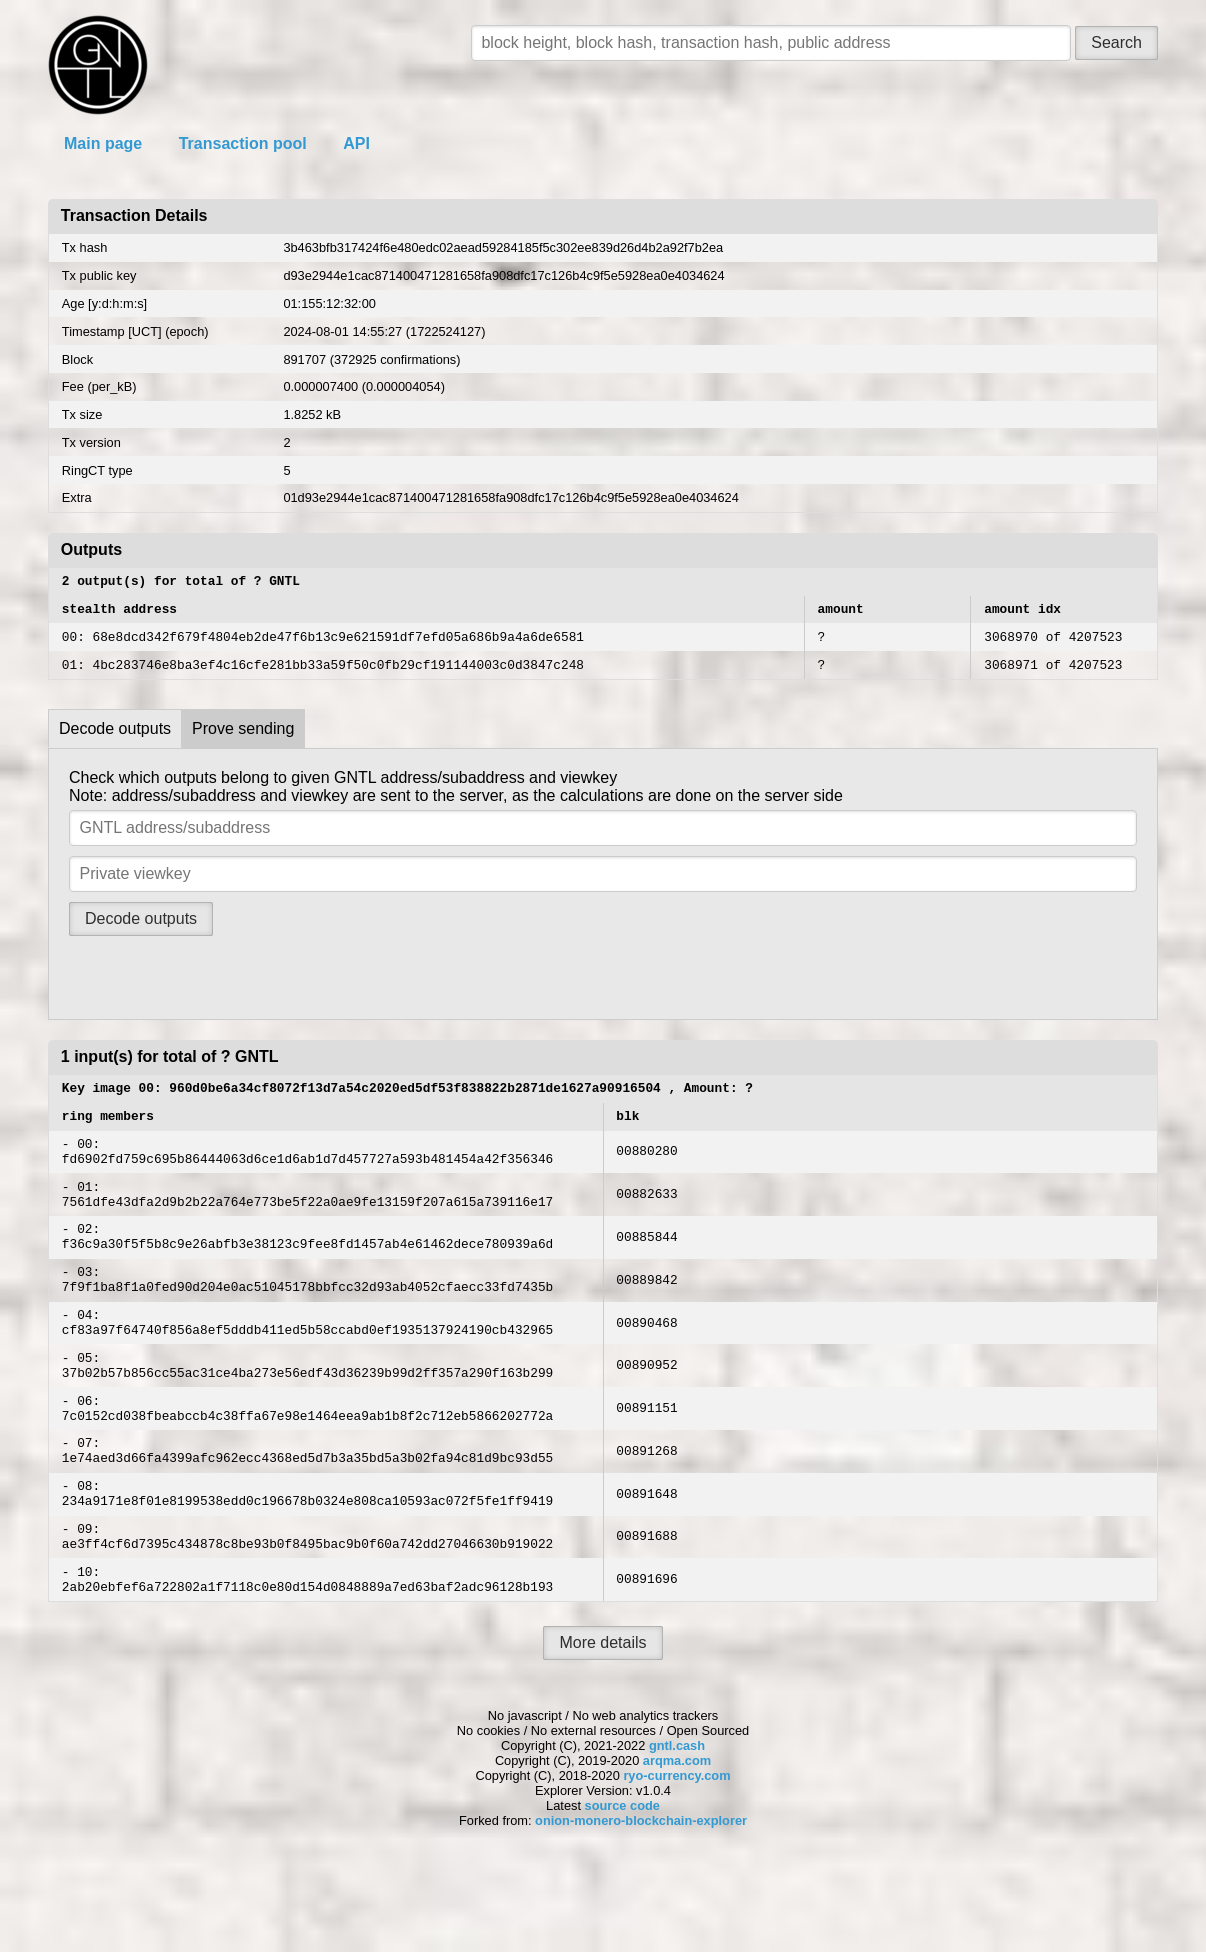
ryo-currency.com (676, 1859)
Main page (103, 143)
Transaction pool (243, 143)
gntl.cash (677, 1829)
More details (602, 1726)
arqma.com (677, 1844)
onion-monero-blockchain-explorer (641, 1904)
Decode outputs (115, 740)
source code (622, 1889)
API (356, 143)
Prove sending (243, 740)
